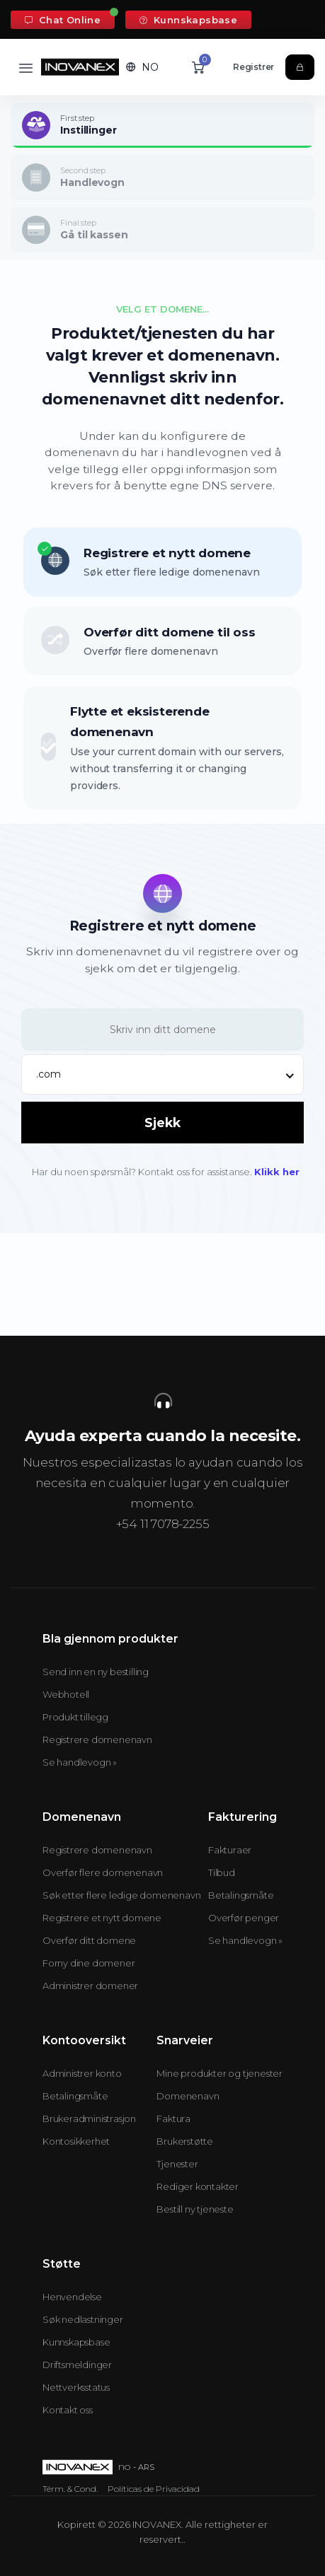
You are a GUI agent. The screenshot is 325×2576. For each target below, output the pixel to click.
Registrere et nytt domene (101, 1917)
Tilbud (221, 1872)
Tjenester (177, 2163)
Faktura (173, 2118)
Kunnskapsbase (188, 19)
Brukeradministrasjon (89, 2118)
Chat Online (63, 19)
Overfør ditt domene (89, 1940)
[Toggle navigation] (26, 67)
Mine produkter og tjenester (219, 2073)
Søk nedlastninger (82, 2319)
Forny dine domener (88, 1963)
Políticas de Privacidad (154, 2488)
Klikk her (277, 1171)
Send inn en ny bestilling (95, 1671)
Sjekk (162, 1122)
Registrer (253, 67)
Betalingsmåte (240, 1895)
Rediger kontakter (197, 2186)
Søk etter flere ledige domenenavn (121, 1895)
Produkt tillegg (75, 1717)
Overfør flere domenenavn (102, 1872)
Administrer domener (90, 1985)
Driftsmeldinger (77, 2364)
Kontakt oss (67, 2409)
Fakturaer (229, 1849)
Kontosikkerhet (76, 2141)
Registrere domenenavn (97, 1739)
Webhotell (65, 1694)
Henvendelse (72, 2296)
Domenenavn (187, 2096)
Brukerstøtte (184, 2141)
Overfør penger (243, 1917)
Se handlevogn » (79, 1762)
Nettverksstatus (76, 2387)
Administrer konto (82, 2073)
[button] (142, 67)
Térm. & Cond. (70, 2488)
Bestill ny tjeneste (194, 2209)
